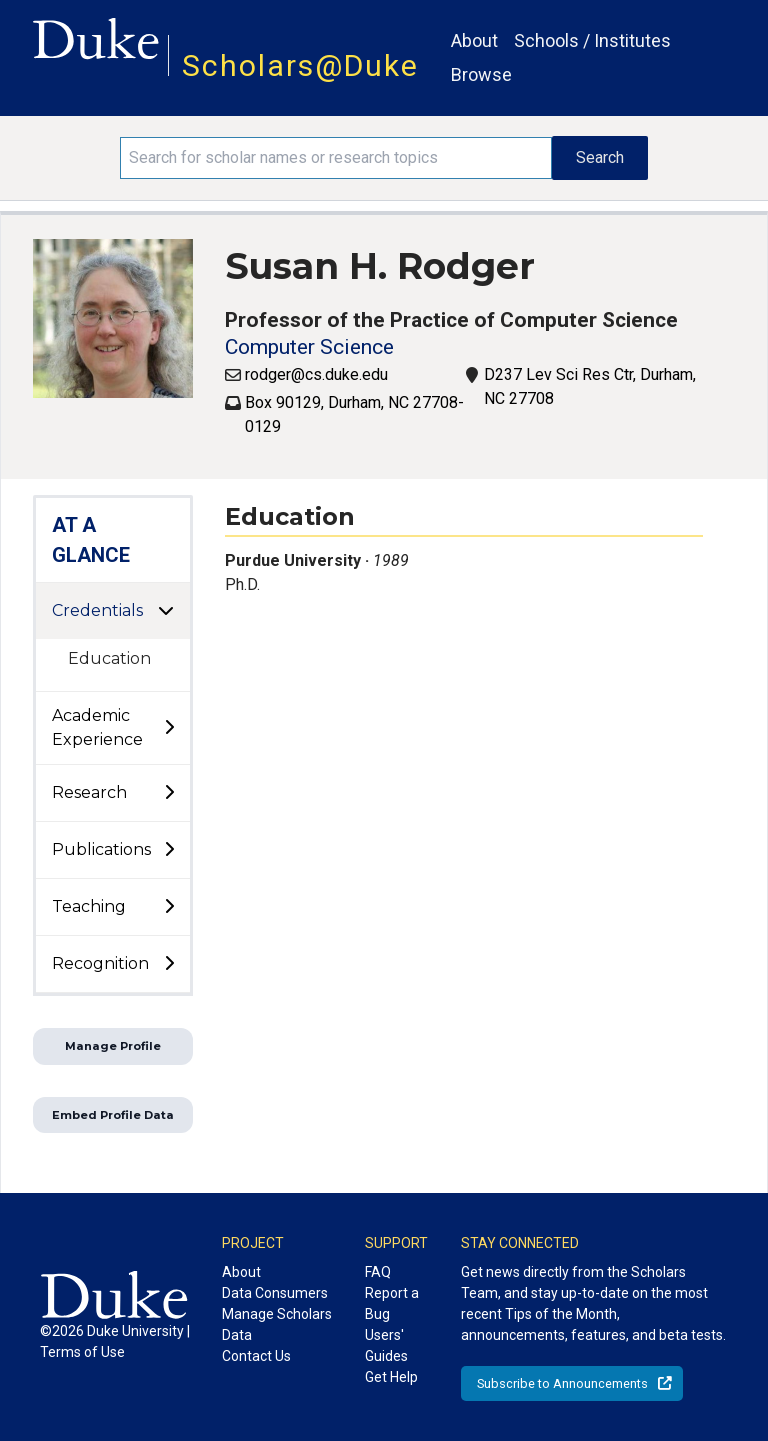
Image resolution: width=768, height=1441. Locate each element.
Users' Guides (386, 1345)
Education (109, 658)
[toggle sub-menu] (169, 728)
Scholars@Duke (300, 65)
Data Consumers (275, 1293)
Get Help (391, 1377)
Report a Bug (392, 1303)
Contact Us (256, 1356)
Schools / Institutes (592, 40)
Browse (481, 74)
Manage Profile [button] (113, 1046)
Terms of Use (82, 1352)
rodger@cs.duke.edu (316, 374)
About (474, 40)
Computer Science (309, 347)
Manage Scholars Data (277, 1324)
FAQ (378, 1272)
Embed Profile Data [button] (113, 1115)
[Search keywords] (336, 158)
